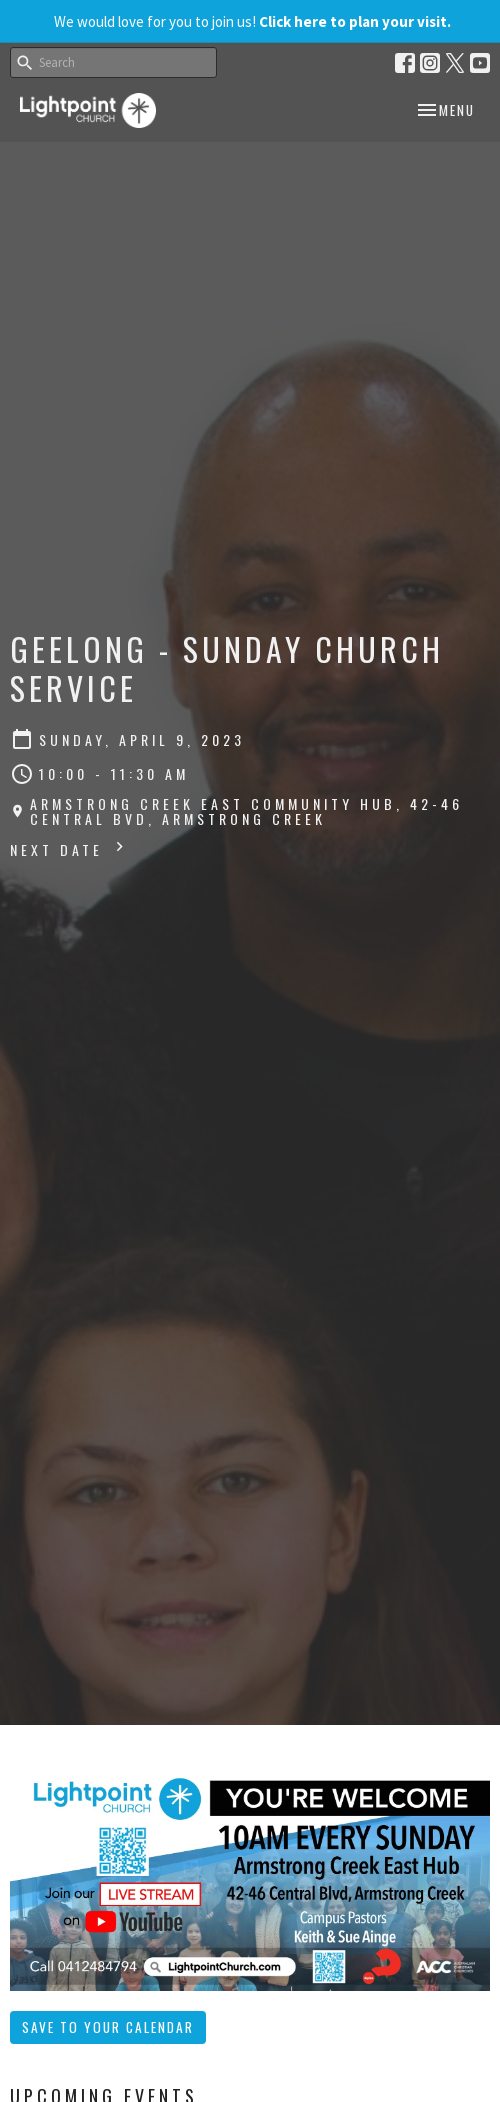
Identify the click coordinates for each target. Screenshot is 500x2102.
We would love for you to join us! (252, 21)
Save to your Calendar (108, 2027)
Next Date (69, 848)
